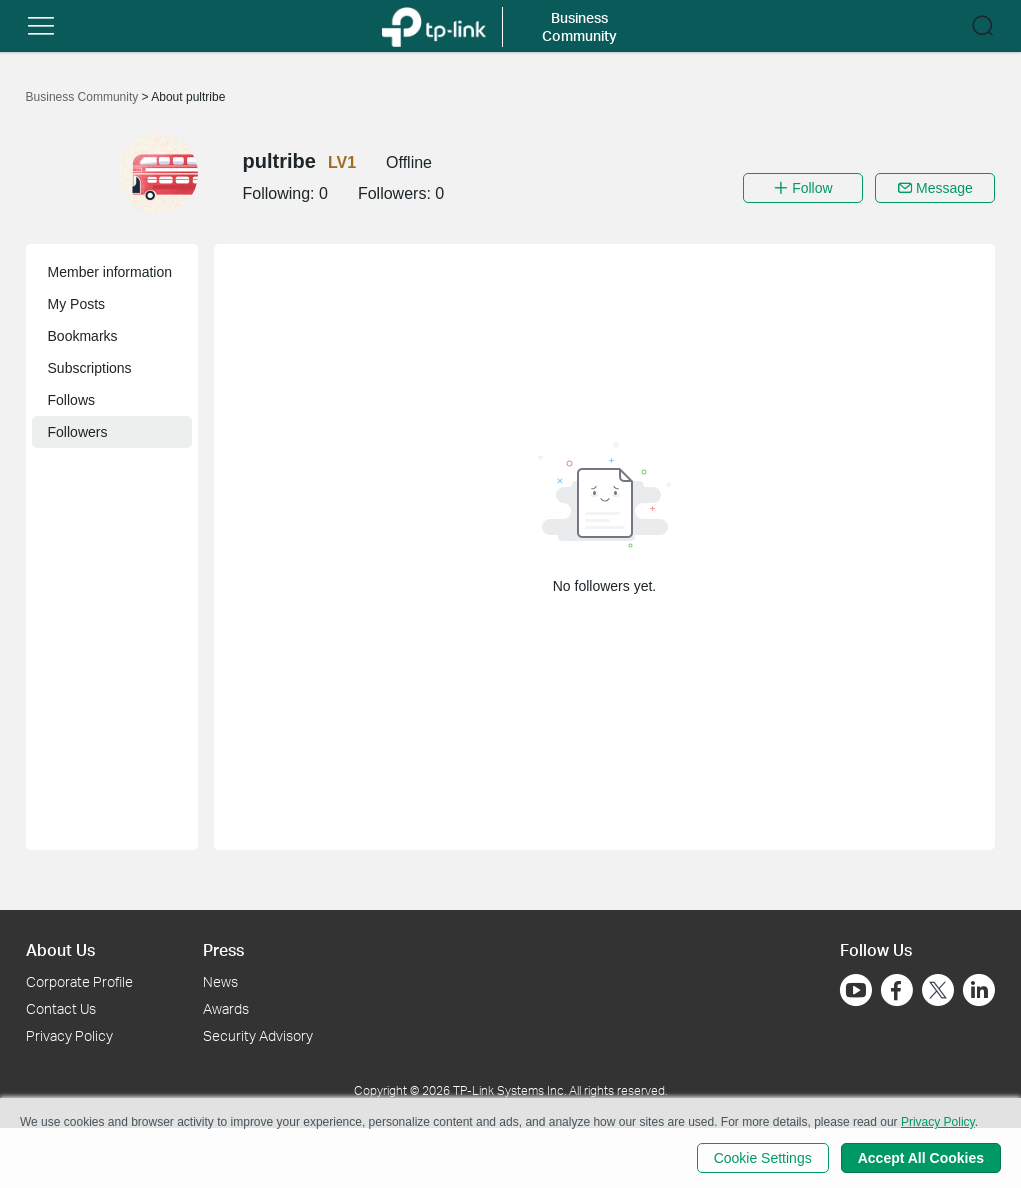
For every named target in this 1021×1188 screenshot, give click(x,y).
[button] (41, 26)
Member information (110, 272)
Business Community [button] (579, 26)
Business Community (84, 97)
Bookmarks (83, 336)
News (220, 981)
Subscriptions (90, 368)
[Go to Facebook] (897, 990)
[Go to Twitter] (938, 992)
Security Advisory (258, 1035)
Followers (78, 432)
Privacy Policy (69, 1035)
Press (223, 949)
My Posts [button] (77, 304)
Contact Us (61, 1008)
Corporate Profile (79, 981)
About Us (60, 949)
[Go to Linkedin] (979, 990)
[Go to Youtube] (856, 990)
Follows (71, 400)
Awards (226, 1008)
